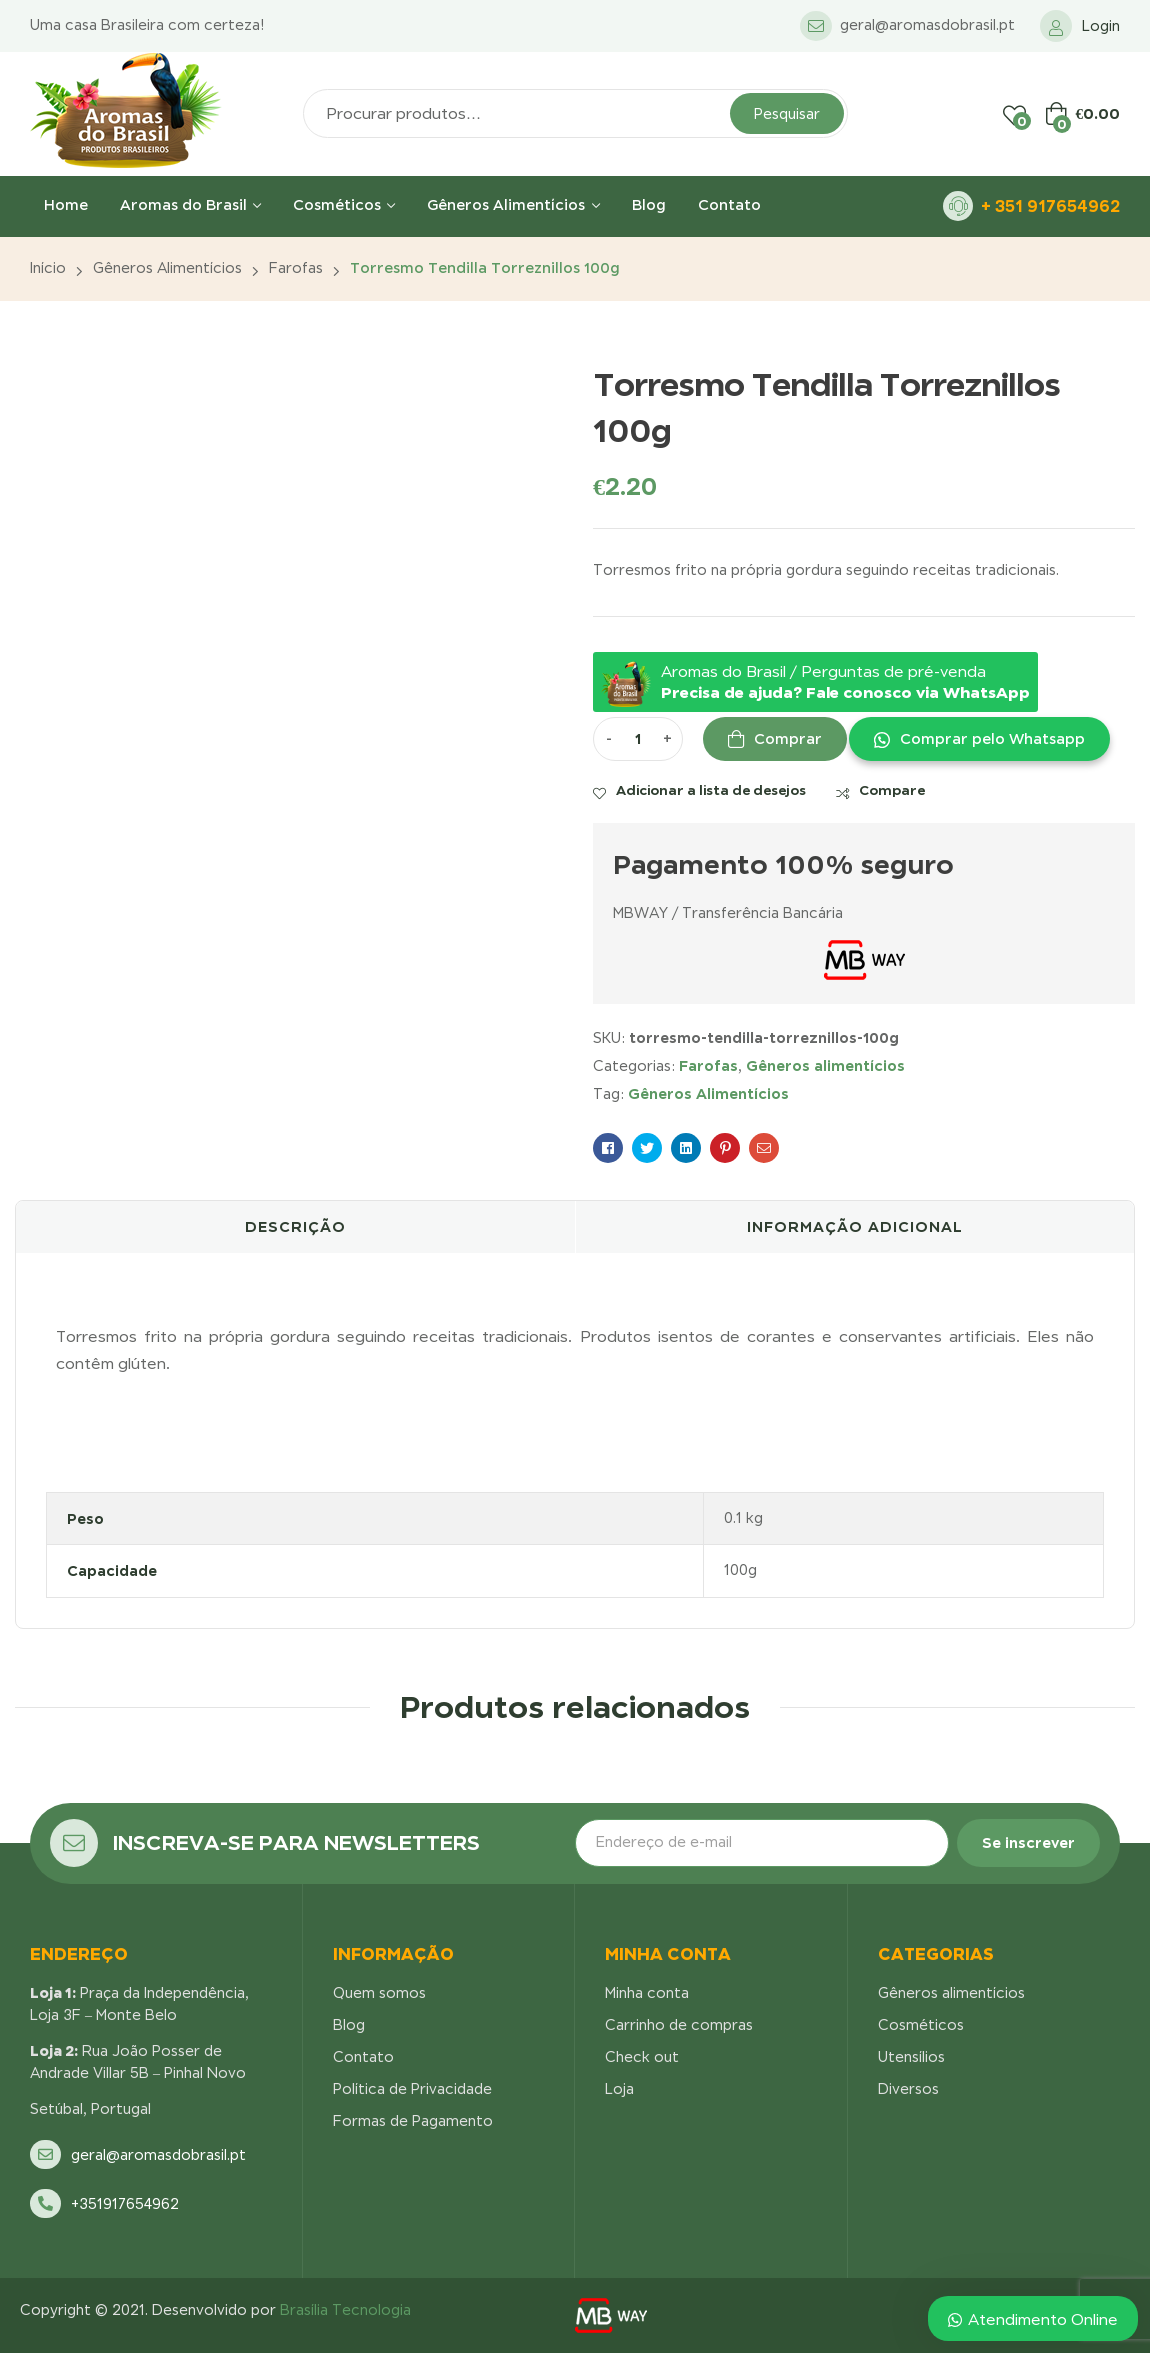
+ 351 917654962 (1050, 206)
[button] (978, 739)
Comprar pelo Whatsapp (992, 739)
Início (48, 268)
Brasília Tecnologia (345, 2310)
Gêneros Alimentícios (708, 1093)
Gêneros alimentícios (167, 268)
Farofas (296, 268)
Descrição (295, 1226)
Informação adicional (855, 1226)
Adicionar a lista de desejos (711, 790)
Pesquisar (787, 114)
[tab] (295, 1227)
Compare (892, 790)
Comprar (788, 739)
